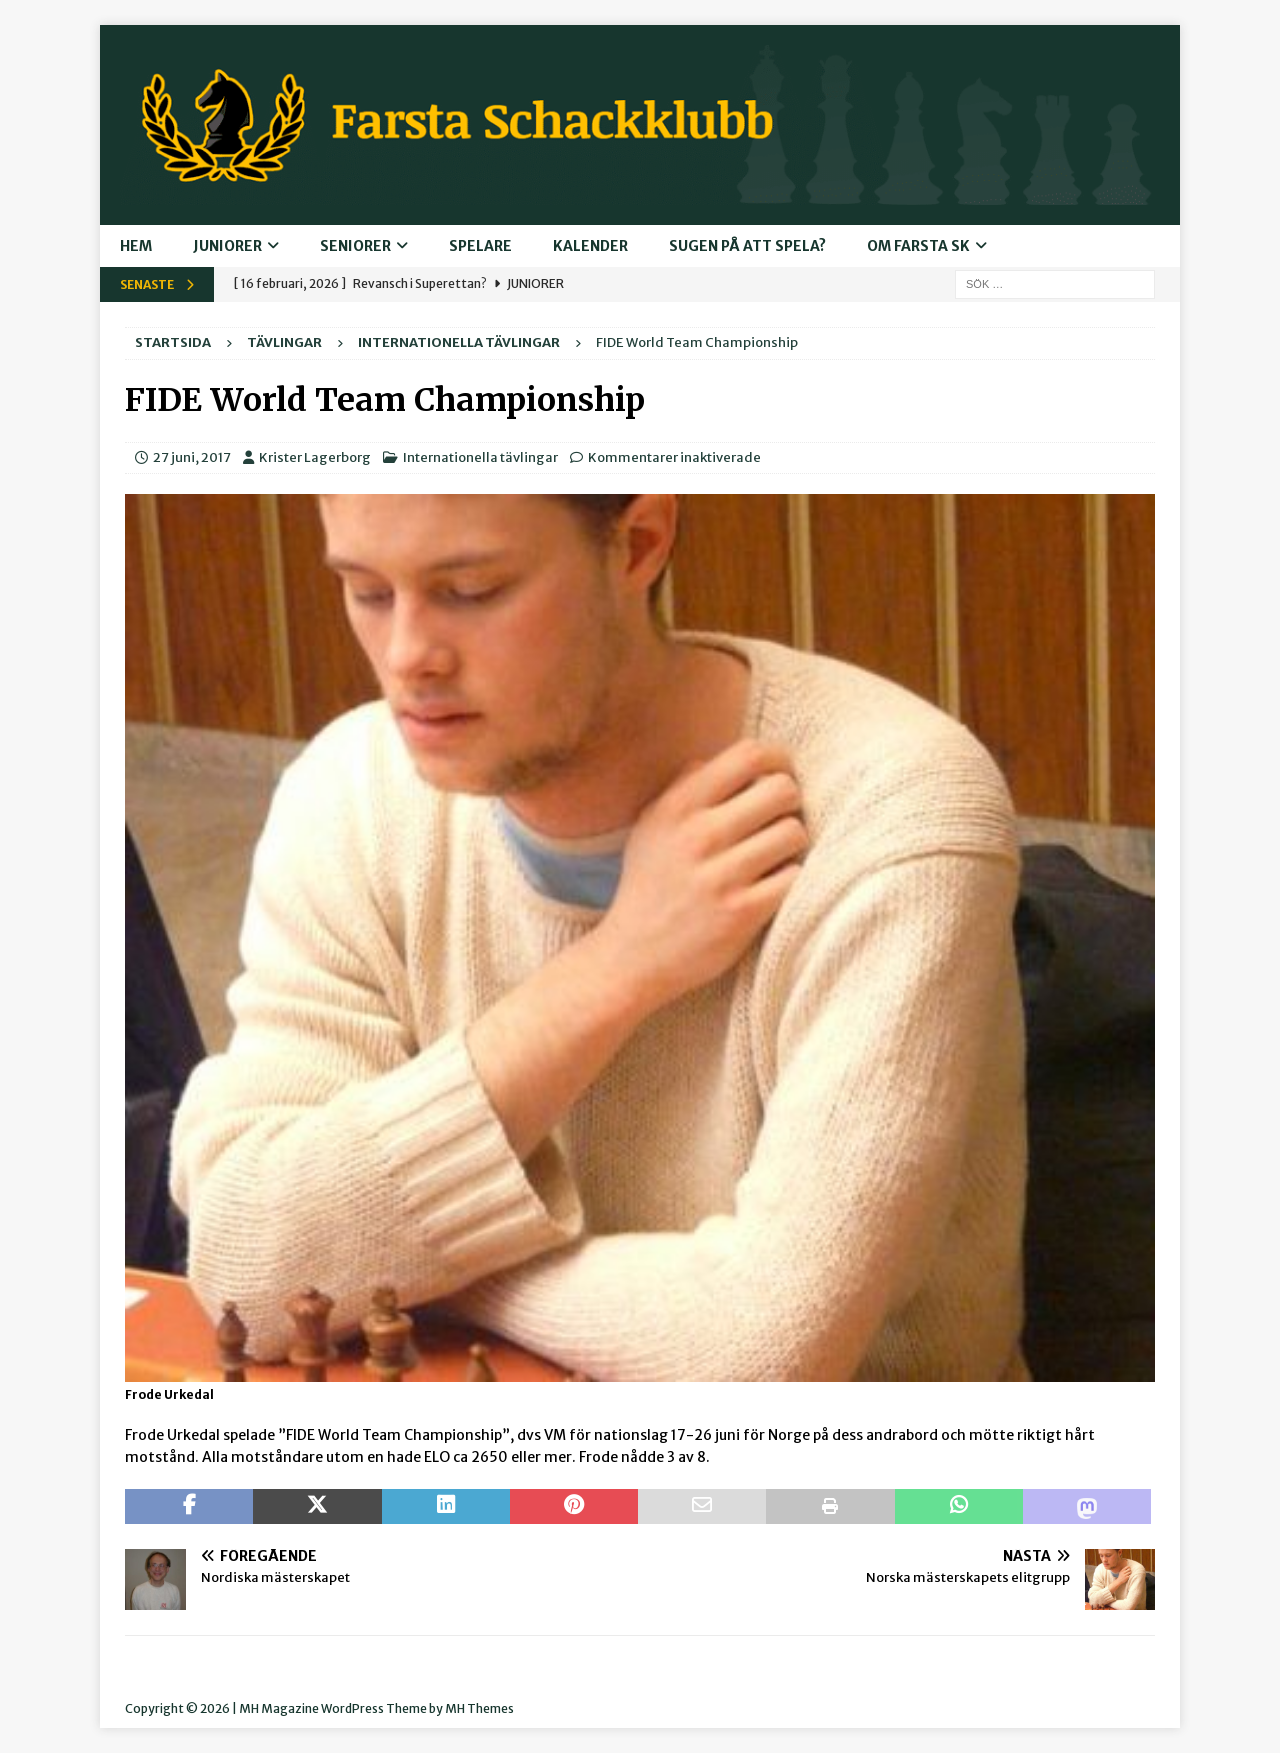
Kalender (590, 246)
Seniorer (355, 246)
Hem (136, 246)
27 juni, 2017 (192, 457)
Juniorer (227, 246)
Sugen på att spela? (747, 246)
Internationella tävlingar (480, 457)
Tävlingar (284, 342)
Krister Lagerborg (315, 457)
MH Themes (479, 1708)
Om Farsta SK (918, 246)
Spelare (480, 246)
